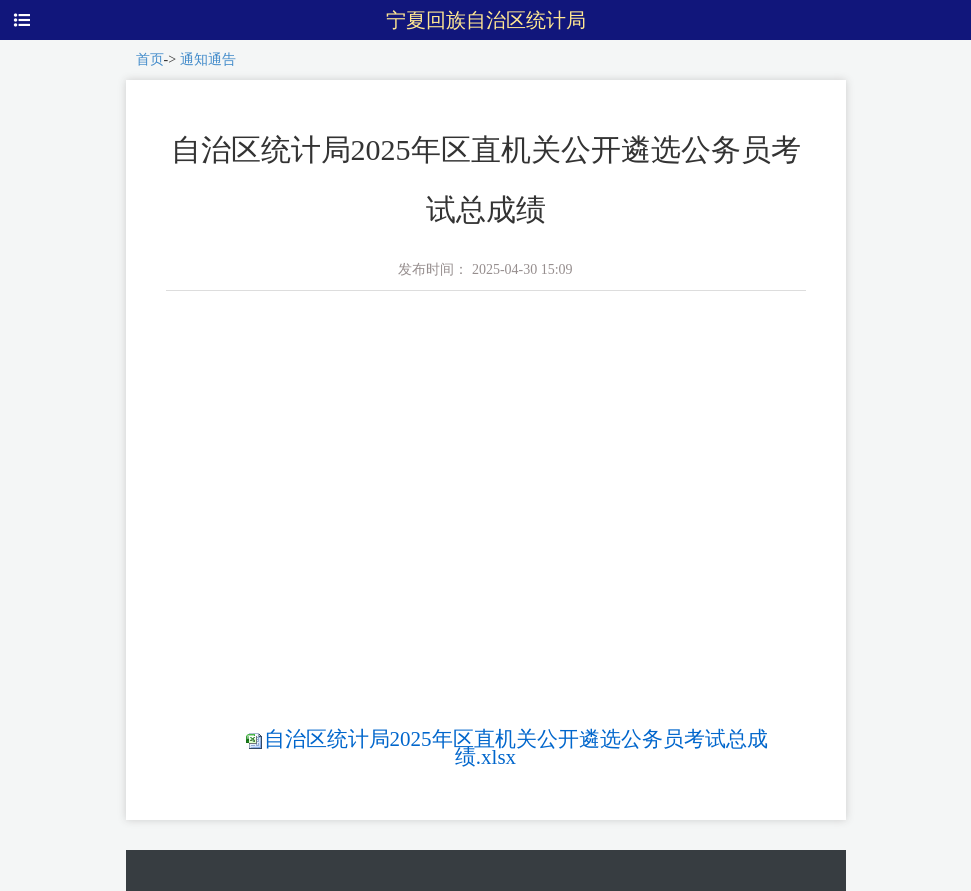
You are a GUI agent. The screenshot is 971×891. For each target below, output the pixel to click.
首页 (150, 59)
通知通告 (208, 59)
